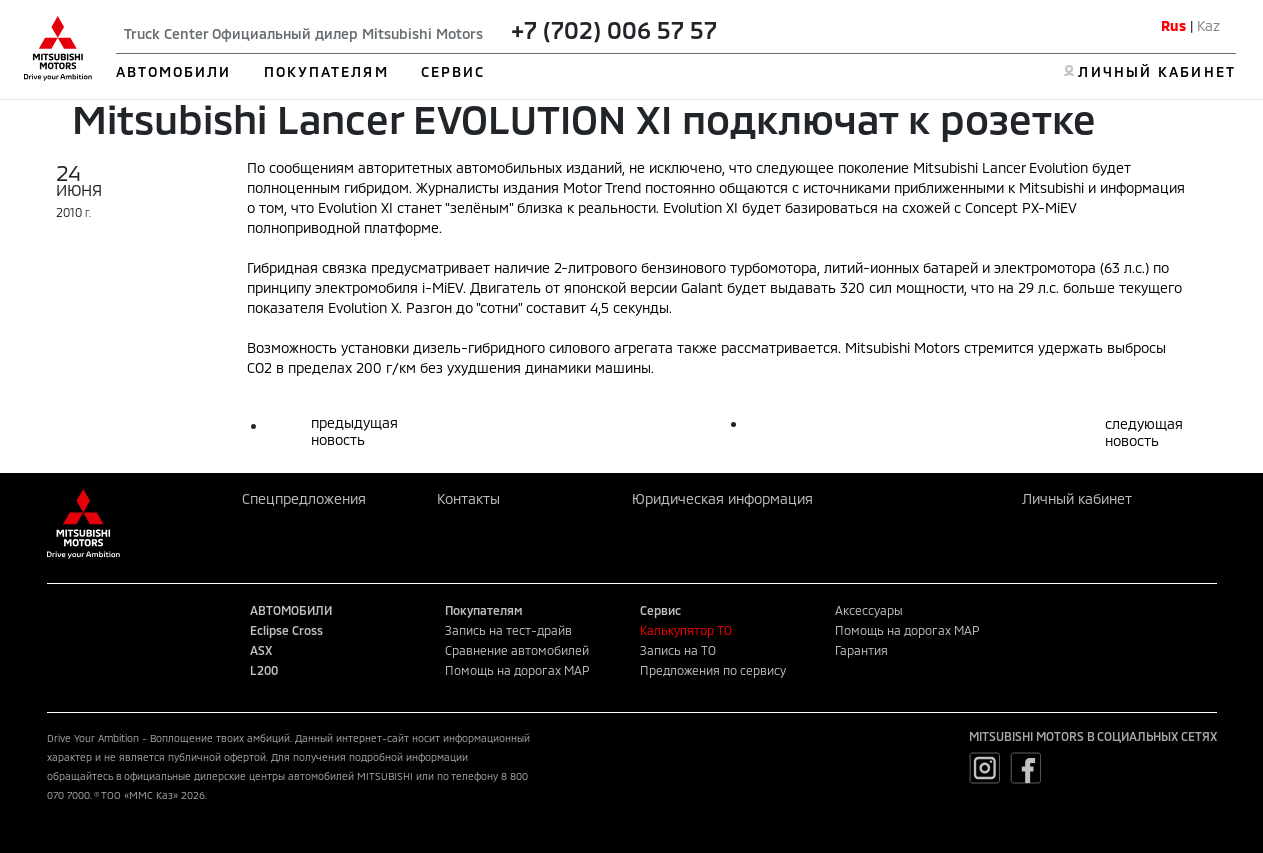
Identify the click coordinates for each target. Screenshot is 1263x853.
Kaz (1208, 25)
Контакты (468, 498)
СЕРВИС (453, 71)
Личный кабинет (1077, 498)
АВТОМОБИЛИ (174, 71)
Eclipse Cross (286, 630)
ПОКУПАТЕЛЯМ (326, 71)
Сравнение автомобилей (517, 650)
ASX (261, 650)
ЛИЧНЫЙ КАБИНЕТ (1156, 71)
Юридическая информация (722, 498)
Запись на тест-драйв (508, 630)
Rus (1173, 25)
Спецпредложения (304, 498)
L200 (264, 670)
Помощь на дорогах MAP (517, 670)
